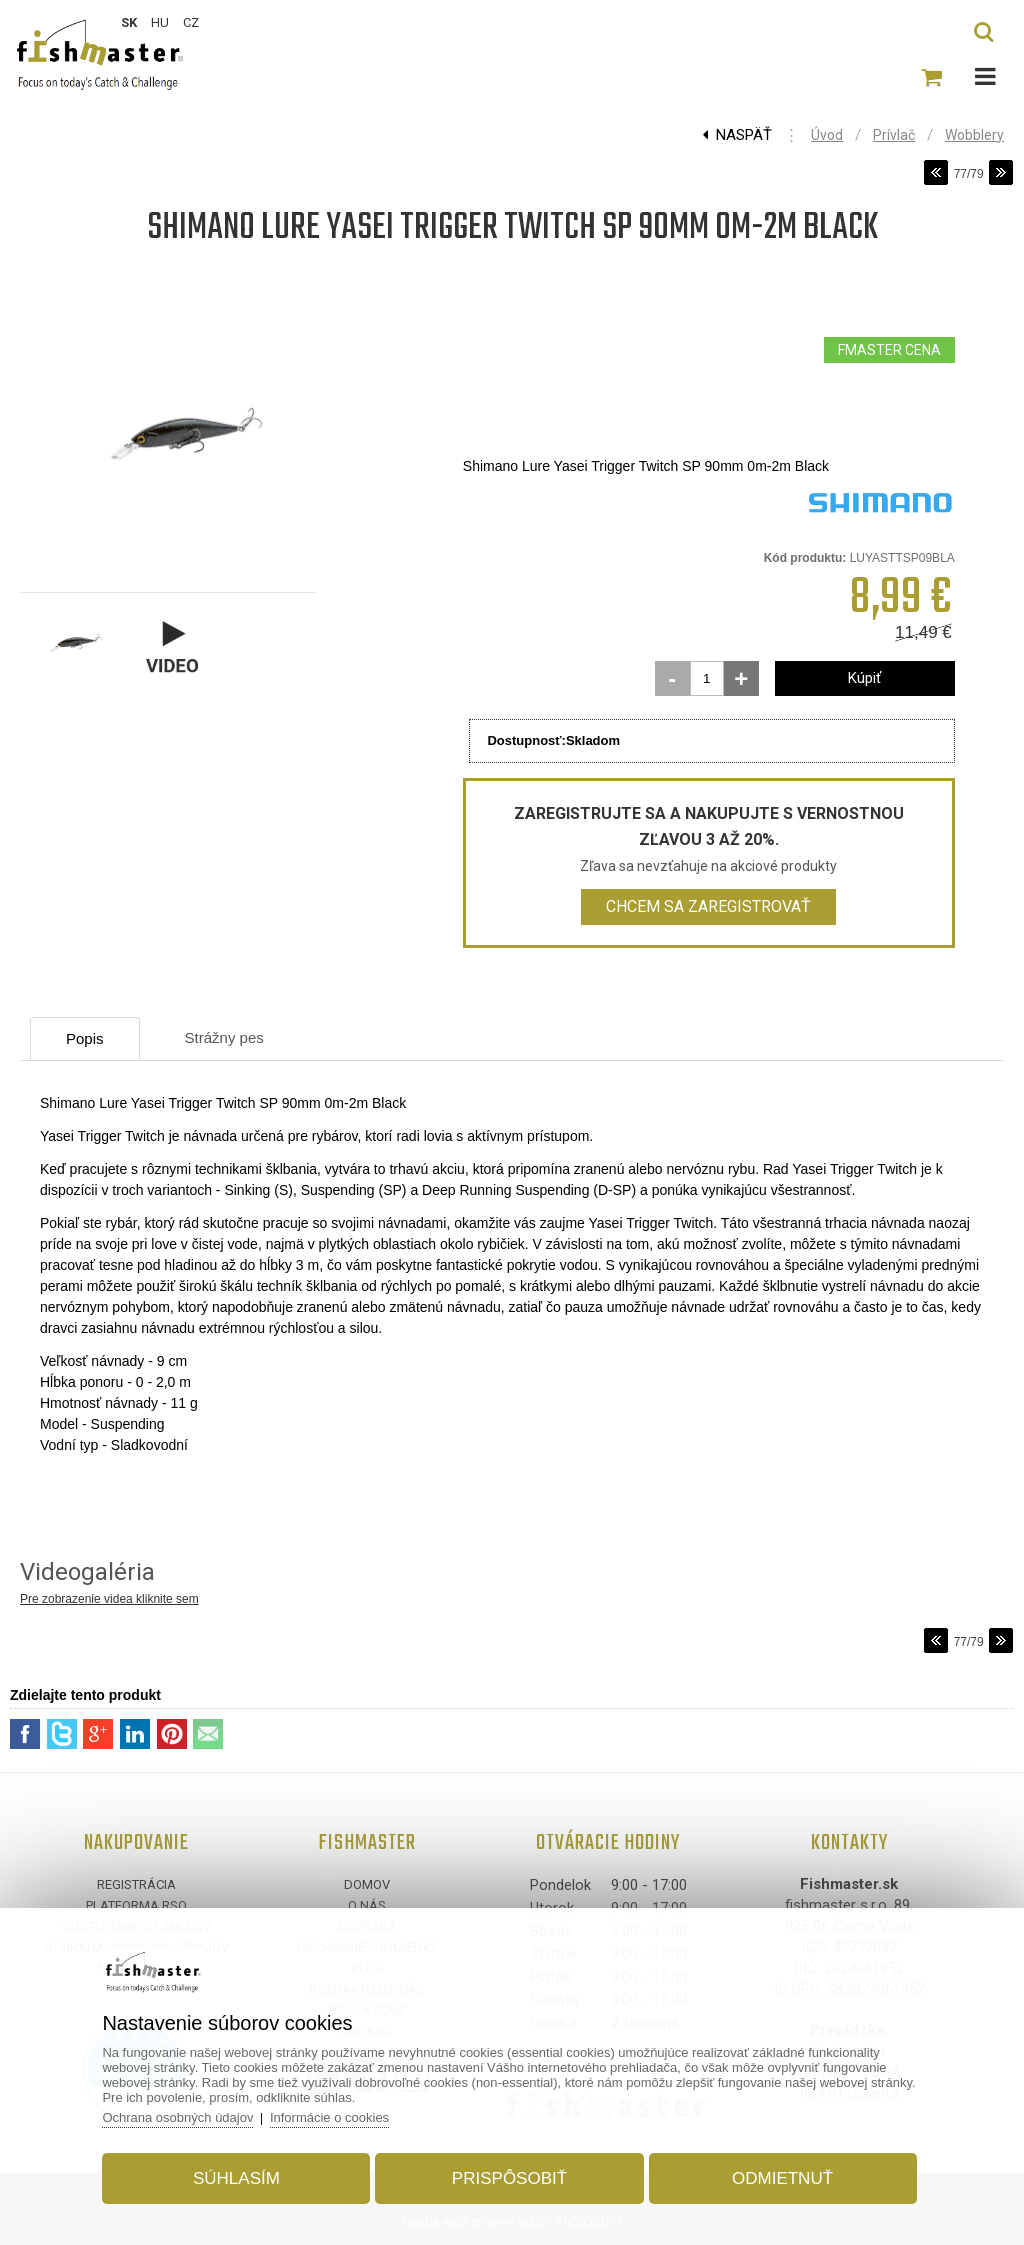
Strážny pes (224, 1037)
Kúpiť (864, 678)
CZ (191, 22)
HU (160, 22)
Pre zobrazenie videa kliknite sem (109, 1599)
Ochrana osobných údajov (177, 2117)
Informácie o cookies (329, 2117)
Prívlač (894, 135)
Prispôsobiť (509, 2178)
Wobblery (974, 135)
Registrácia (136, 1884)
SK (129, 22)
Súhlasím (236, 2178)
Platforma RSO (136, 1905)
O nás (367, 1905)
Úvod (827, 135)
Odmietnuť (782, 2178)
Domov (367, 1884)
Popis (85, 1038)
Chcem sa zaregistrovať (708, 906)
